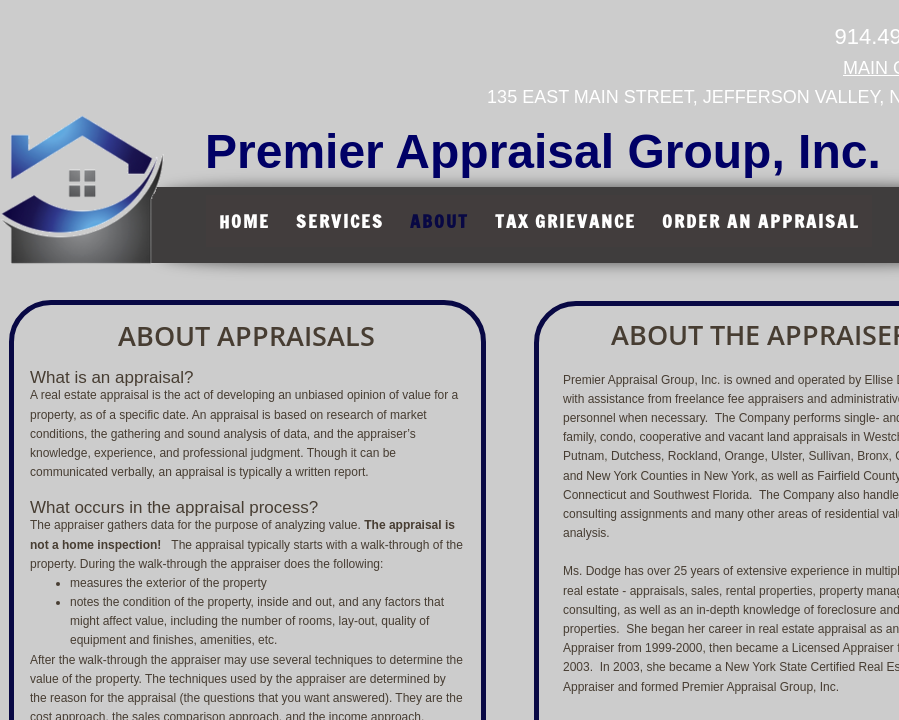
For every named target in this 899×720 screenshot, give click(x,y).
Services (340, 221)
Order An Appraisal (760, 221)
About (439, 221)
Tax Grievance (565, 221)
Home (244, 221)
